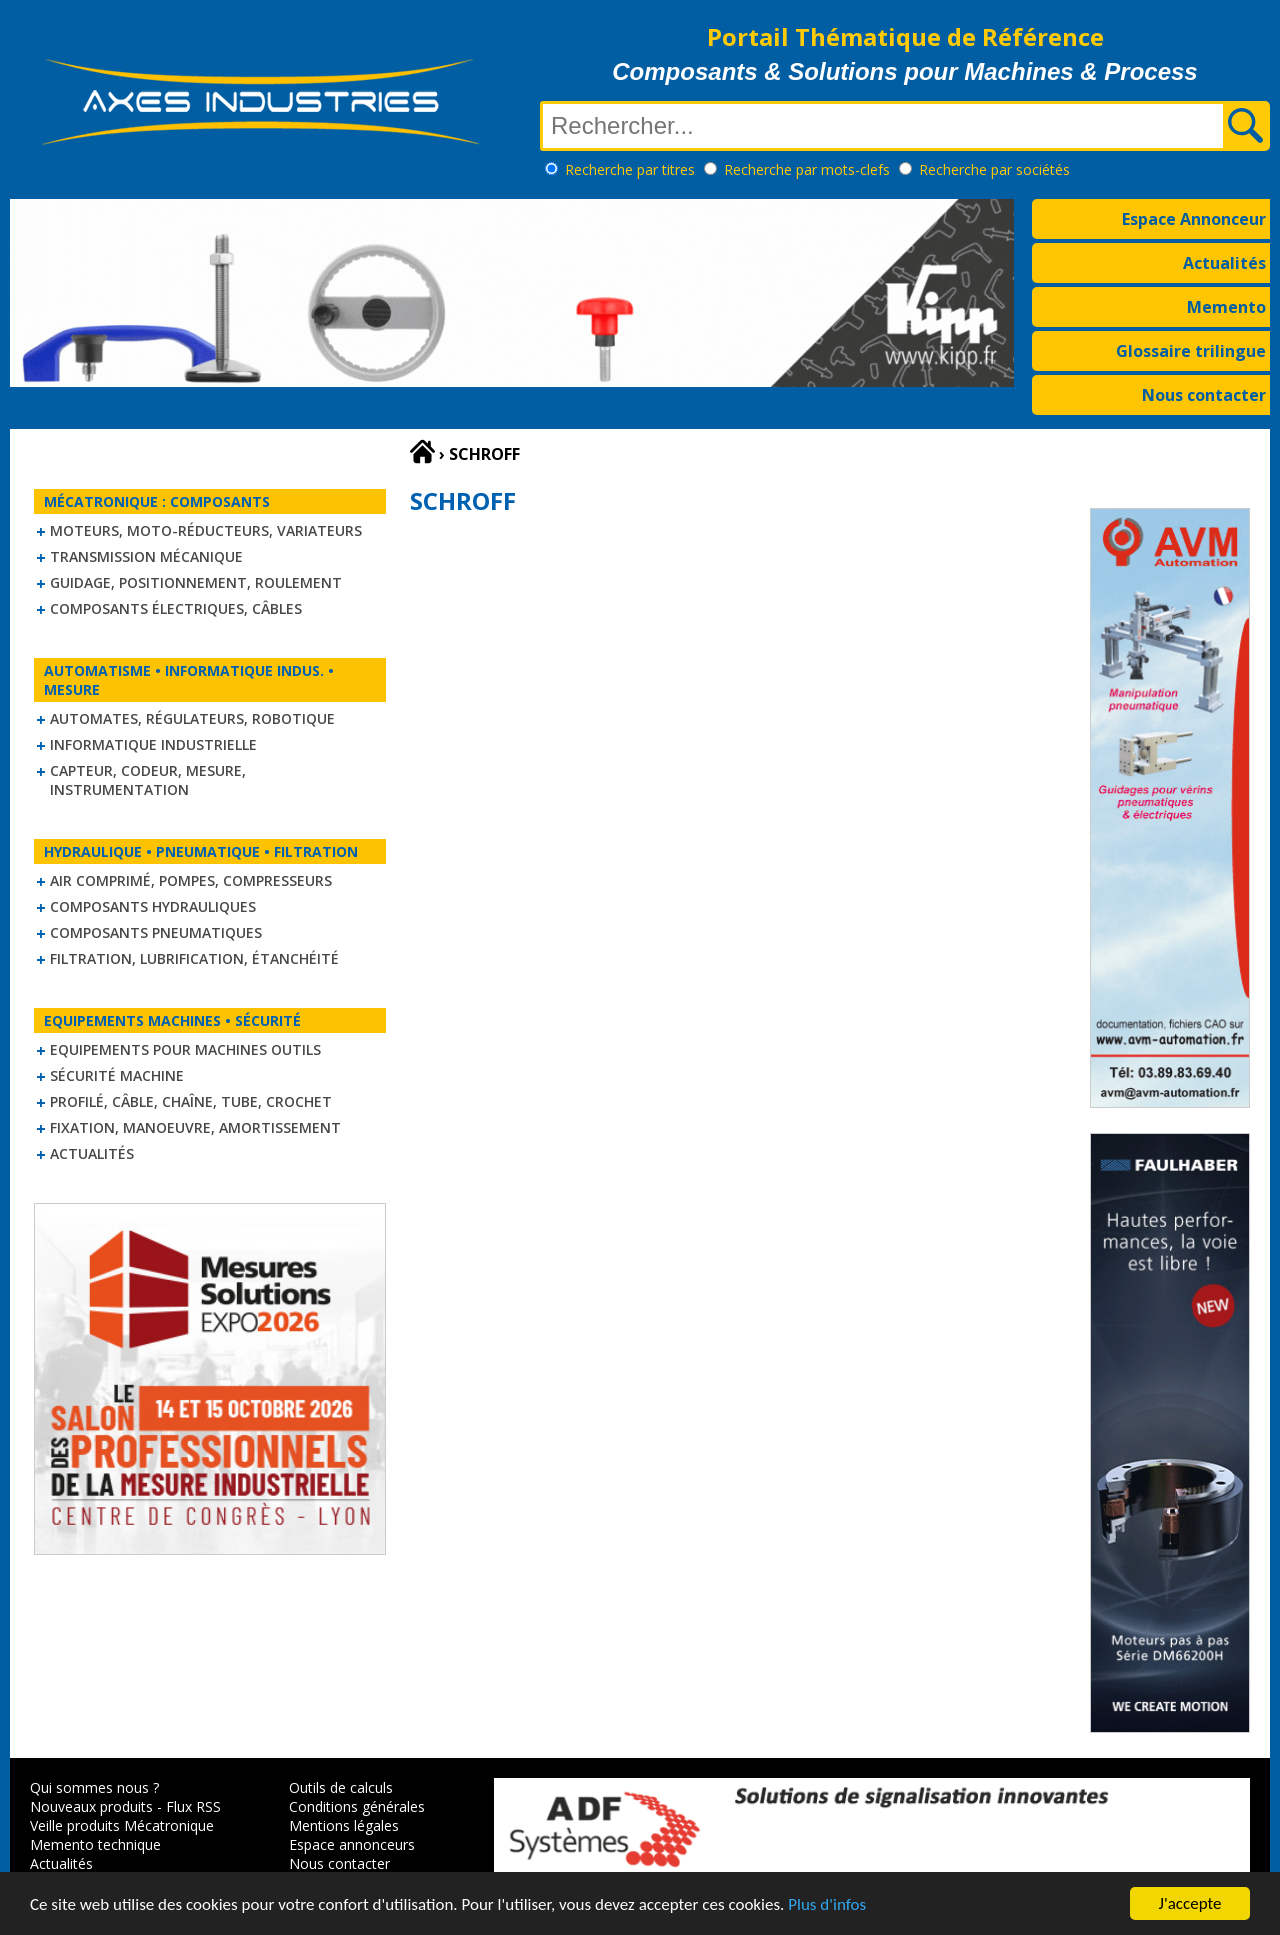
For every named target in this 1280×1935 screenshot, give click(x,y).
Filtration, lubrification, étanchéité (194, 958)
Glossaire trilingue (1191, 351)
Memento (1226, 307)
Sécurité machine (117, 1075)
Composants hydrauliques (153, 906)
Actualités (1224, 263)
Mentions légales (344, 1825)
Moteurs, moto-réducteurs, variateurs (206, 530)
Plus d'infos (827, 1906)
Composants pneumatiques (156, 932)
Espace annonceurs (352, 1844)
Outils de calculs (341, 1787)
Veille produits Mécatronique (122, 1825)
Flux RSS (193, 1806)
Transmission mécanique (146, 556)
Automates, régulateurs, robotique (192, 718)
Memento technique (95, 1844)
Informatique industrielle (153, 744)
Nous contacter (1204, 395)
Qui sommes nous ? (94, 1787)
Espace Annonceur (1194, 219)
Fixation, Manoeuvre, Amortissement (195, 1127)
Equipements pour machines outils (185, 1049)
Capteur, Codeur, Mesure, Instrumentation (148, 780)
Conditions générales (357, 1806)
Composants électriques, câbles (176, 608)
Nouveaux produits (91, 1806)
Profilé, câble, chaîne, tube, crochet (191, 1101)
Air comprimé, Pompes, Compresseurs (191, 880)
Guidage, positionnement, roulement (196, 582)
